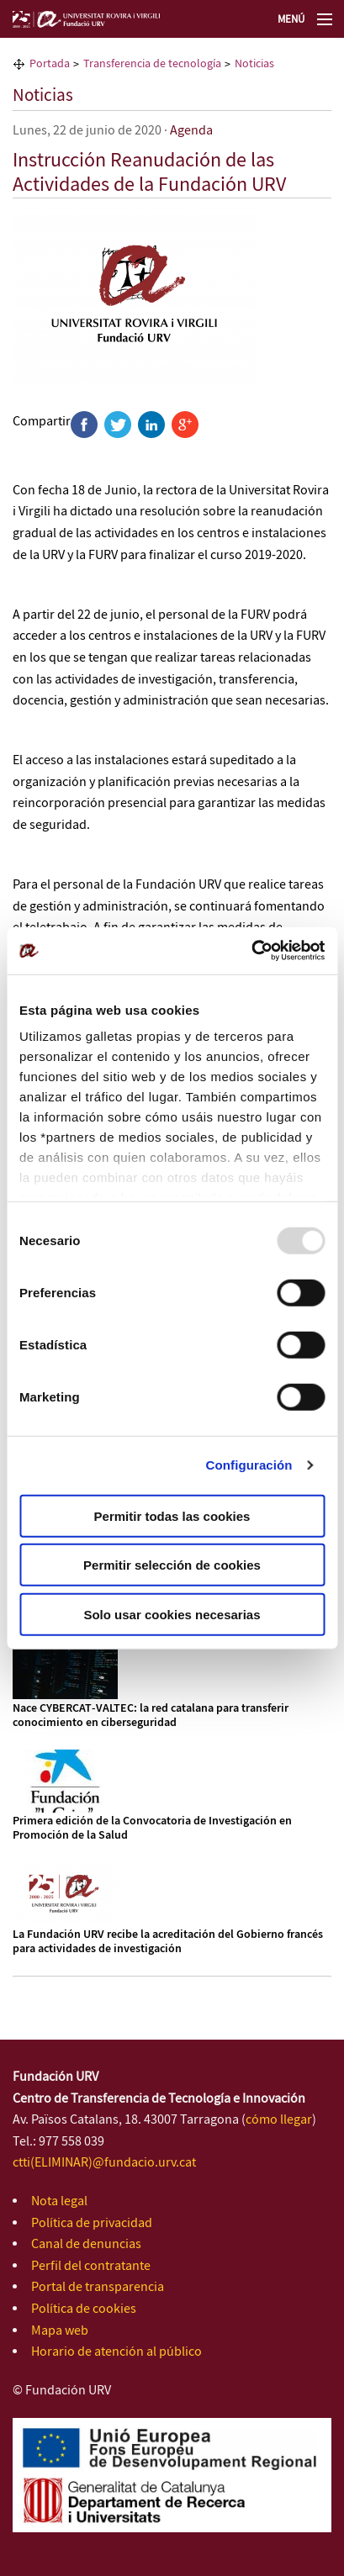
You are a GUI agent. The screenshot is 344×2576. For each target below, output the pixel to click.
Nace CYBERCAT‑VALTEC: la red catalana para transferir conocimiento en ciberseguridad (150, 1715)
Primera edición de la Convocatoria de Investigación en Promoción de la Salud (152, 1828)
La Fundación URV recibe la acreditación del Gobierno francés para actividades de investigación (168, 1941)
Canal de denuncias (86, 2244)
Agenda (191, 131)
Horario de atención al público (116, 2352)
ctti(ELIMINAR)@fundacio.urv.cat (104, 2163)
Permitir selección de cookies (172, 1565)
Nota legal (59, 2201)
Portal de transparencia (97, 2287)
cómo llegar (279, 2120)
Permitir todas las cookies (172, 1515)
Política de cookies (83, 2309)
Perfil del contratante (91, 2266)
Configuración (249, 1465)
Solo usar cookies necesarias (171, 1614)
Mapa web (59, 2331)
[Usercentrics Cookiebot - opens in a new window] (251, 951)
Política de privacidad (91, 2223)
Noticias (43, 96)
